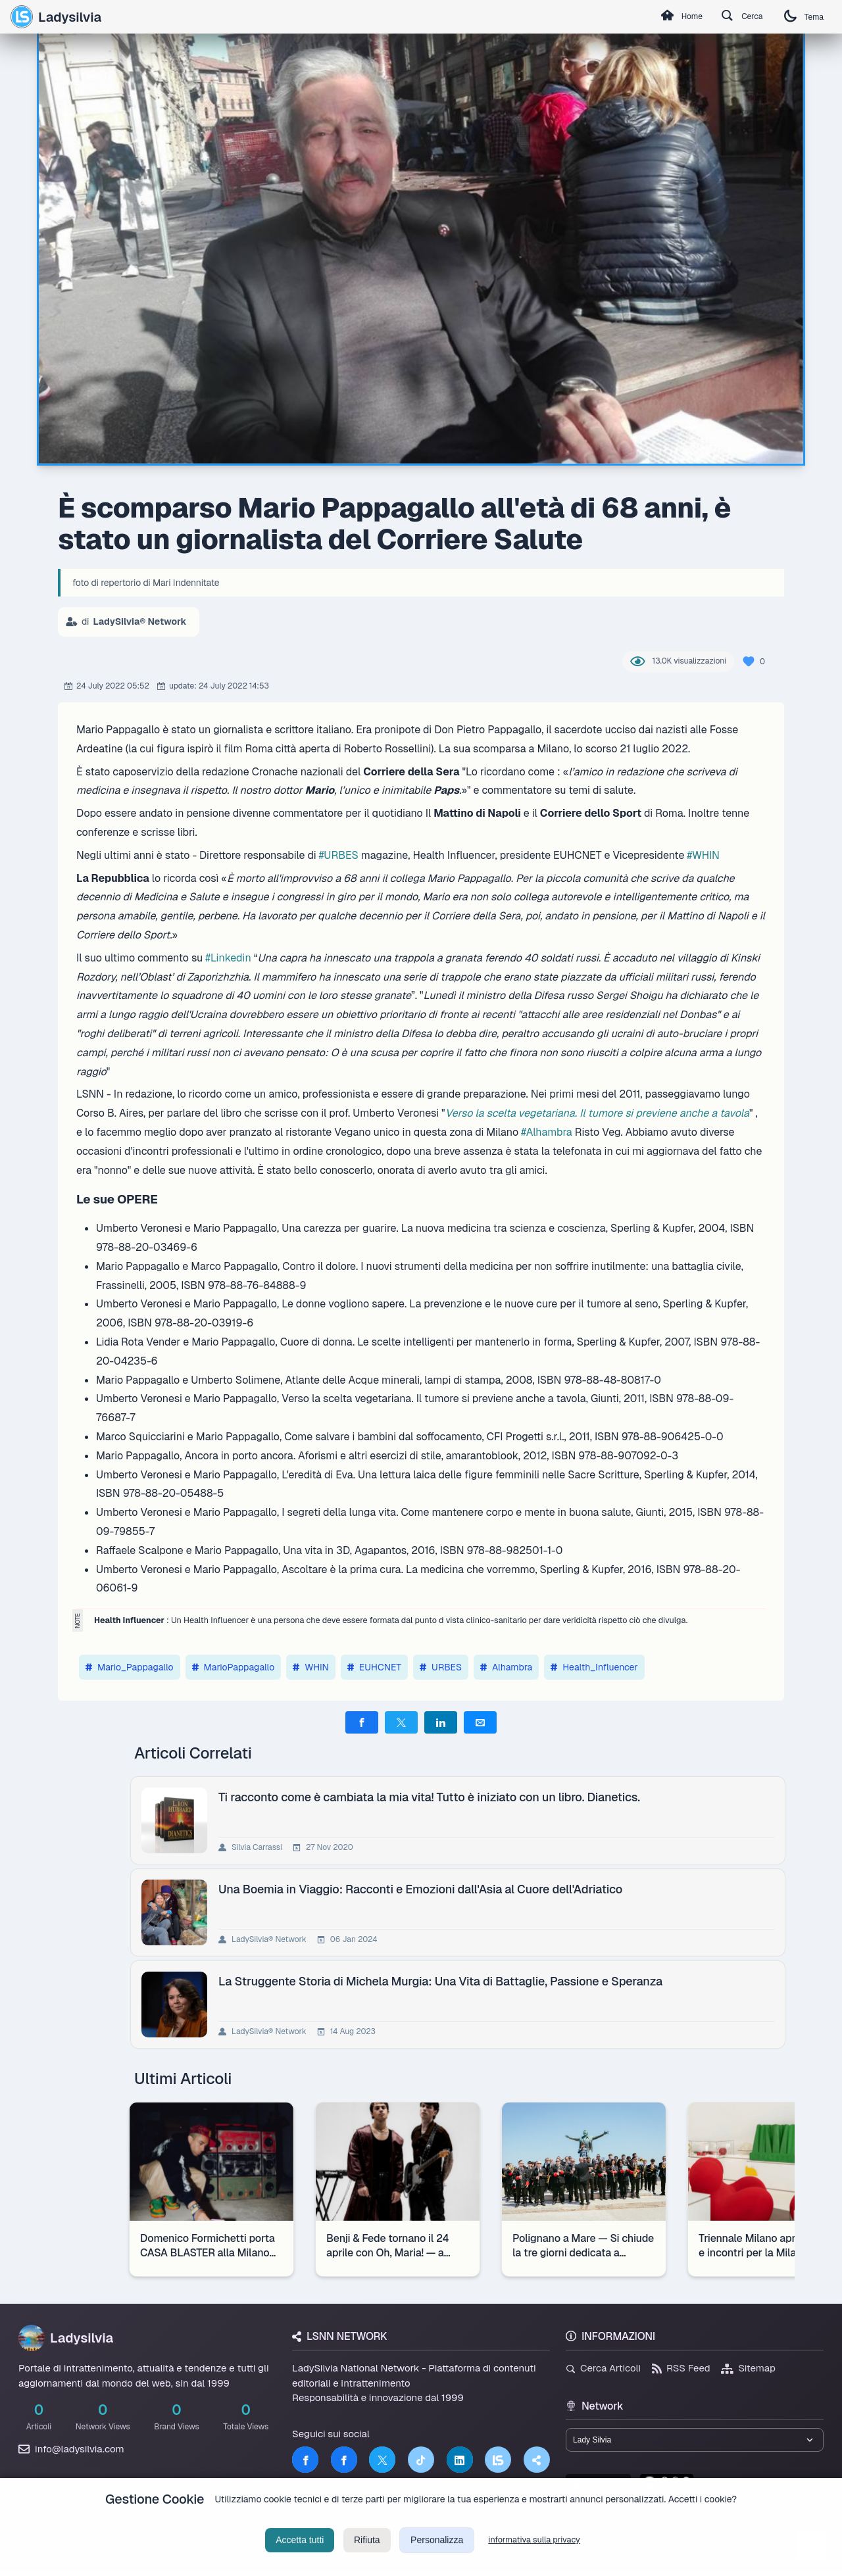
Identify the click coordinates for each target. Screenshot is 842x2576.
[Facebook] (305, 2459)
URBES (441, 1667)
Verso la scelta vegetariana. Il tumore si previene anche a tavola (597, 1113)
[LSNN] (498, 2459)
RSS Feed (681, 2368)
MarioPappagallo (233, 1667)
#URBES (339, 855)
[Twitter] (382, 2459)
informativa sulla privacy (534, 2552)
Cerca (730, 17)
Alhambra (506, 1667)
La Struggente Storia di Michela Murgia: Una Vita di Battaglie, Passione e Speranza (443, 1981)
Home (661, 17)
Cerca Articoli (603, 2368)
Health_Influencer (594, 1667)
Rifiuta (367, 2552)
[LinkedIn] (460, 2459)
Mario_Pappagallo (130, 1667)
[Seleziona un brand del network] (695, 2442)
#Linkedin (228, 958)
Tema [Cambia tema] (800, 17)
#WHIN (703, 855)
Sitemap (748, 2368)
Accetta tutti (300, 2552)
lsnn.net (598, 2488)
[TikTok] (421, 2459)
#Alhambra (546, 1132)
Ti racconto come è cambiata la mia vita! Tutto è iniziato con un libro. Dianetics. (432, 1797)
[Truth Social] (537, 2459)
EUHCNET (374, 1667)
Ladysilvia (56, 16)
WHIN (311, 1667)
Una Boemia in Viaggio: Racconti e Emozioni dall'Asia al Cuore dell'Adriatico (423, 1889)
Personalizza (436, 2552)
